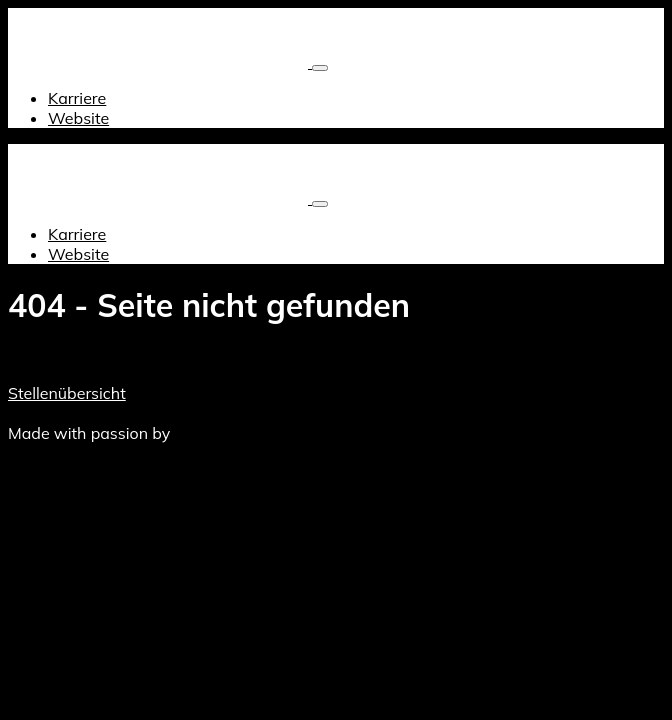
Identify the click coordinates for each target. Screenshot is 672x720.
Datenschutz (55, 413)
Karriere (77, 98)
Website (78, 118)
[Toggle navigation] (320, 68)
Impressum (146, 413)
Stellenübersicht (67, 393)
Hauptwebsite (243, 413)
